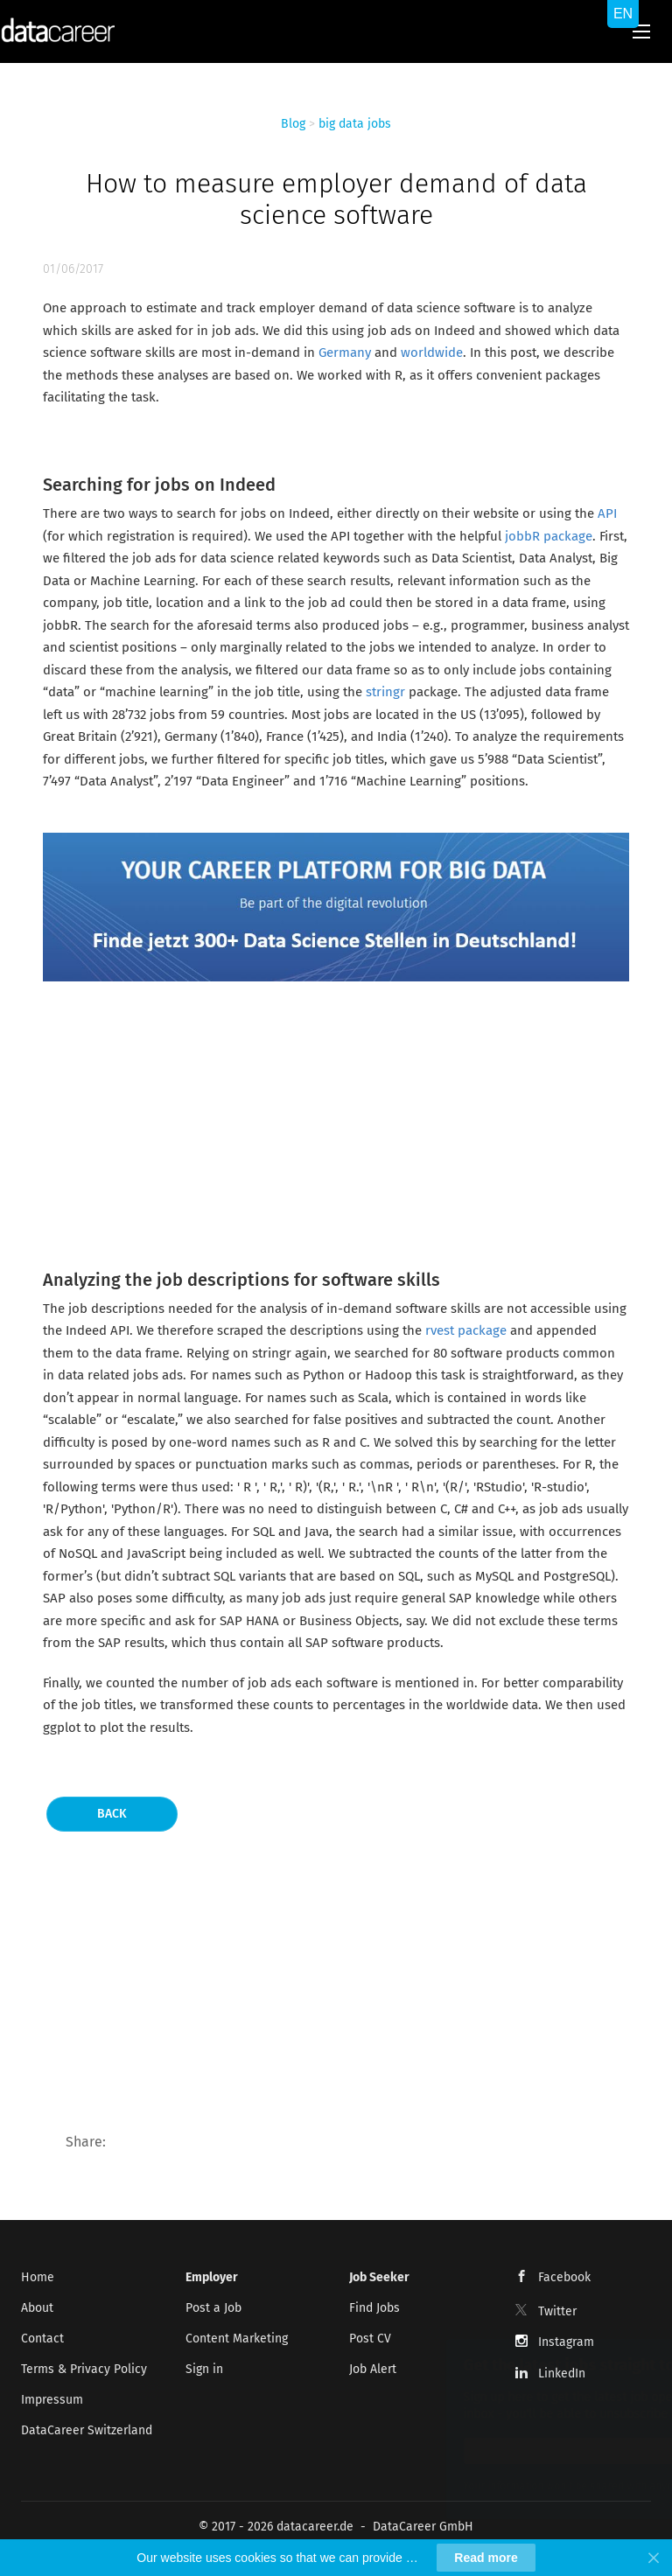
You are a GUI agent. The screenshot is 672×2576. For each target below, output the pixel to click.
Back (112, 1813)
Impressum (52, 2399)
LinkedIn (561, 2373)
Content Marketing (237, 2338)
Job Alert (372, 2369)
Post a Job (214, 2307)
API (607, 513)
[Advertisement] (336, 1121)
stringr (385, 692)
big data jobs (354, 123)
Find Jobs (374, 2307)
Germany (344, 352)
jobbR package (548, 536)
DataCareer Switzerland (86, 2430)
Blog (293, 123)
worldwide (432, 352)
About (37, 2307)
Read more (485, 2558)
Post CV (370, 2338)
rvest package (467, 1330)
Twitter (557, 2311)
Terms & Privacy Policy (84, 2369)
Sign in (204, 2369)
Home (37, 2277)
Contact (42, 2338)
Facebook (564, 2277)
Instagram (566, 2342)
